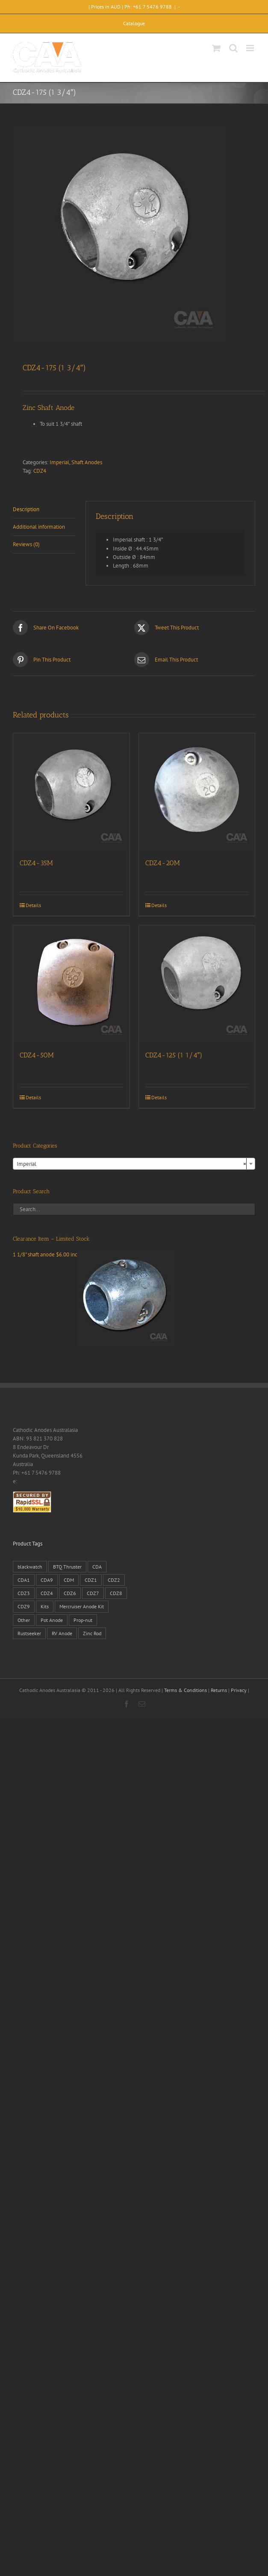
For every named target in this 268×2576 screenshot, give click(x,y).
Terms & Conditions (185, 1690)
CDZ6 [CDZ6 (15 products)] (70, 1593)
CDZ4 (39, 470)
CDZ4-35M (36, 863)
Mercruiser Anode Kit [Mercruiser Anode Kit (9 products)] (81, 1606)
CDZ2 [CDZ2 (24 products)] (114, 1580)
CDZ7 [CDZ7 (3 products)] (93, 1593)
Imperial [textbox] (131, 1164)
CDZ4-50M (37, 1055)
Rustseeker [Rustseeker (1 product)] (29, 1633)
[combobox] (134, 1164)
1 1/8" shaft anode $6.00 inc (93, 1254)
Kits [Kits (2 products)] (45, 1606)
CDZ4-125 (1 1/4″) (174, 1055)
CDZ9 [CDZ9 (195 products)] (24, 1606)
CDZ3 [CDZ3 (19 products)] (24, 1593)
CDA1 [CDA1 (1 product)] (24, 1580)
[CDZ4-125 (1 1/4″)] (197, 983)
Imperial (59, 462)
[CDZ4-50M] (71, 983)
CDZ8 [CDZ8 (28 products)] (116, 1593)
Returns (219, 1690)
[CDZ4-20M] (197, 791)
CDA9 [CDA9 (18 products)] (47, 1580)
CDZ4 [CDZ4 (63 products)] (47, 1593)
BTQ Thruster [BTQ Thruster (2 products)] (67, 1566)
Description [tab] (26, 509)
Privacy (239, 1690)
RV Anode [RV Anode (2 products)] (62, 1633)
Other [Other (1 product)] (24, 1620)
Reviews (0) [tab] (26, 544)
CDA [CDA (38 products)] (97, 1566)
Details (33, 905)
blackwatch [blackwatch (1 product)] (30, 1566)
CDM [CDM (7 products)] (69, 1580)
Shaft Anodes (86, 462)
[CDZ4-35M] (71, 791)
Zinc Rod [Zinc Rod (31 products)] (92, 1633)
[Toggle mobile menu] (250, 48)
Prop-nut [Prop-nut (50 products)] (83, 1620)
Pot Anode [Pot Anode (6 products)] (52, 1620)
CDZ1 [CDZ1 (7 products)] (91, 1580)
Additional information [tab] (39, 526)
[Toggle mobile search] (233, 48)
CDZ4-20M (162, 863)
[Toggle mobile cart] (216, 48)
